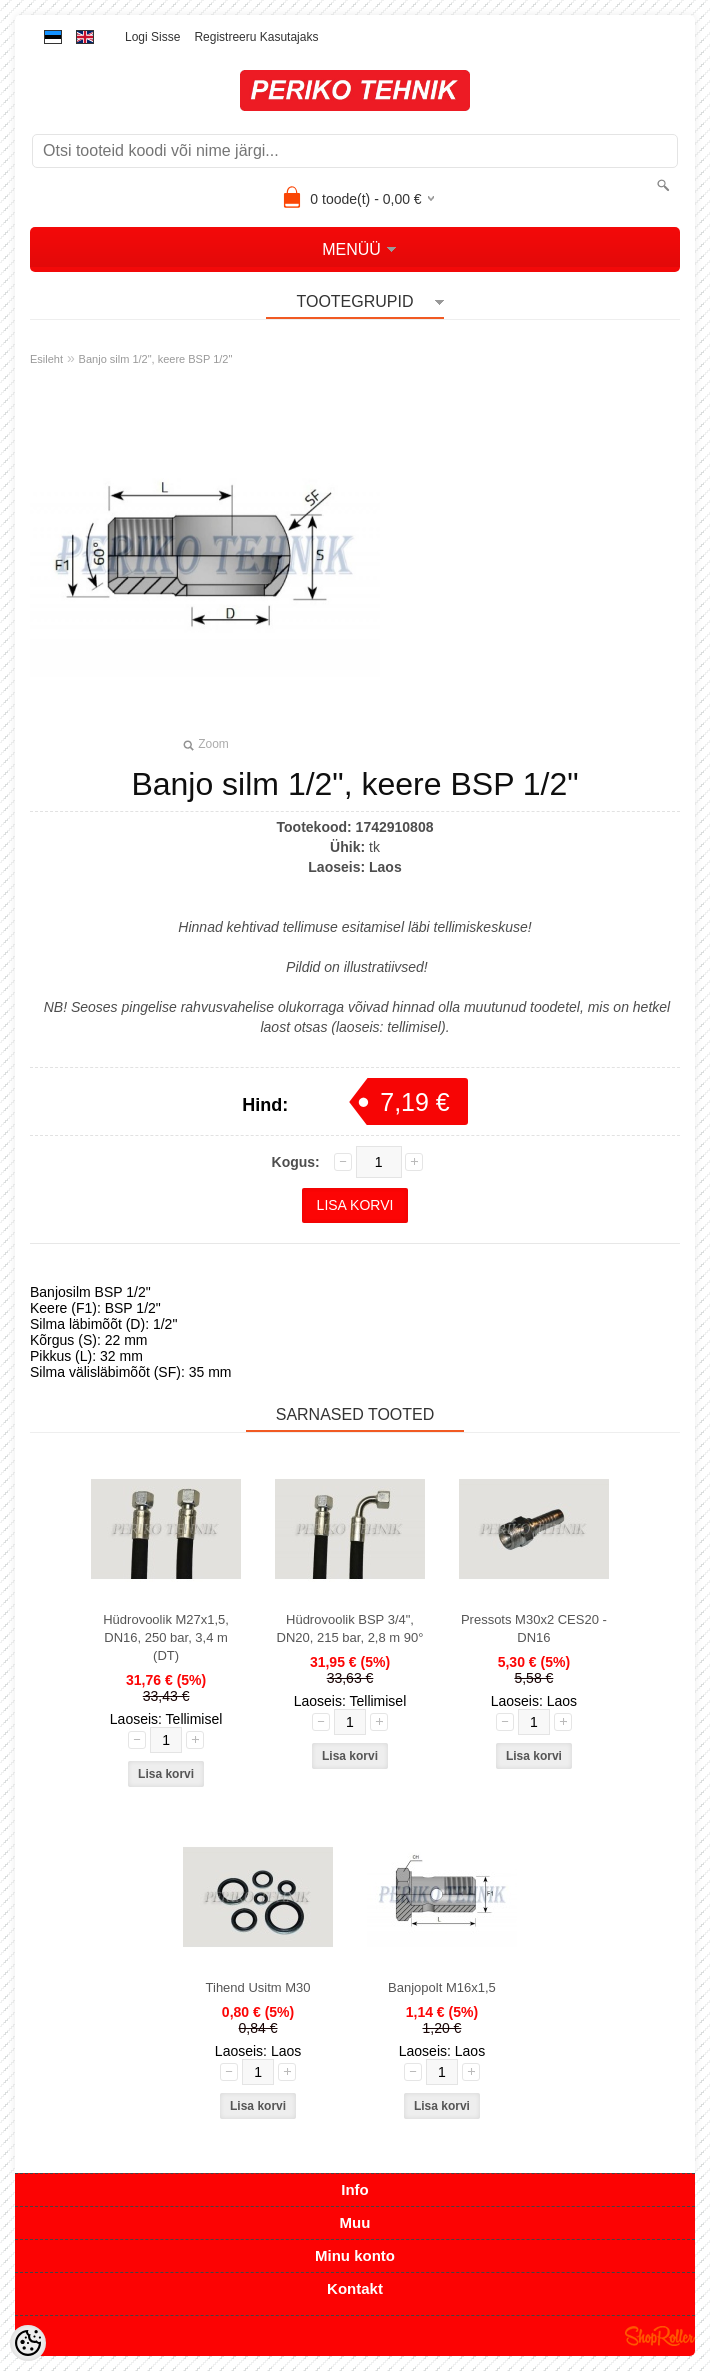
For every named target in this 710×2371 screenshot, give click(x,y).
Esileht (46, 359)
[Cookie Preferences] (28, 2343)
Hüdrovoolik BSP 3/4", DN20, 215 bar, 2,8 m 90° (350, 1628)
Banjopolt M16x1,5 (442, 1987)
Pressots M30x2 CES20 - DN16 (534, 1628)
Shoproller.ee (660, 2336)
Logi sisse (152, 37)
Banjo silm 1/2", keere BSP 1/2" (156, 359)
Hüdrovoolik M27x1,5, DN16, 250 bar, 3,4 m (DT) (166, 1637)
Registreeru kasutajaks (256, 37)
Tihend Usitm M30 (258, 1987)
